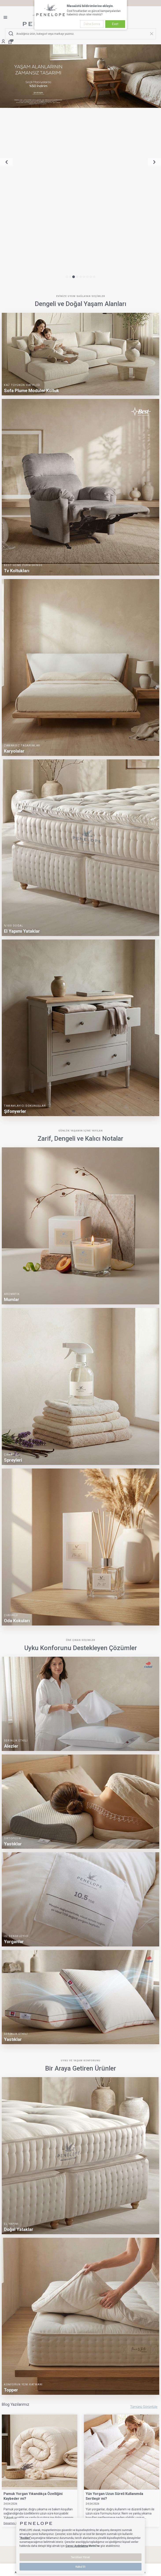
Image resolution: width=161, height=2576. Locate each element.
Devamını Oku (12, 2351)
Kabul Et (80, 2566)
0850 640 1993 (12, 2524)
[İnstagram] (10, 2501)
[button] (66, 104)
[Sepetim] (10, 42)
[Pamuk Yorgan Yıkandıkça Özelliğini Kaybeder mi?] (39, 2280)
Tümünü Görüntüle (143, 2235)
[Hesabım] (3, 41)
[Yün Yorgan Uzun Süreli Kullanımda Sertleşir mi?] (121, 2280)
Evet (115, 24)
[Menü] (6, 17)
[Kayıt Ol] (153, 2479)
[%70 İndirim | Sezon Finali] (80, 76)
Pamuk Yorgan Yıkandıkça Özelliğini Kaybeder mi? (33, 2324)
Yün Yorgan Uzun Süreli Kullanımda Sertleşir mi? (114, 2324)
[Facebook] (3, 2501)
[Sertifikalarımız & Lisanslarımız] (28, 2397)
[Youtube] (28, 2502)
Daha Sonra (92, 24)
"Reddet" (25, 2538)
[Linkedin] (19, 2501)
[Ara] (11, 33)
